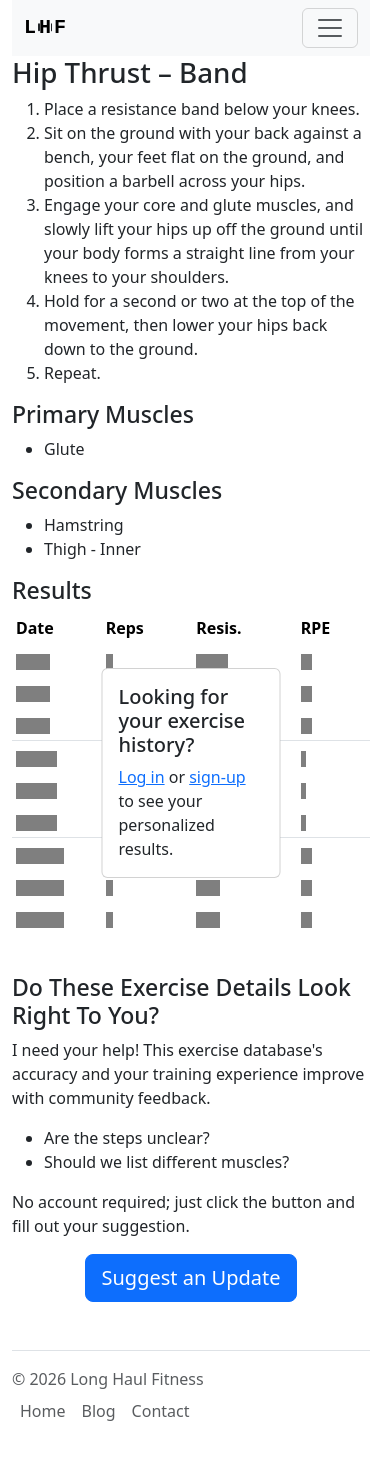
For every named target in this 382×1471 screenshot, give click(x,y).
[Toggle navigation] (330, 28)
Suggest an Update (191, 1277)
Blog (99, 1411)
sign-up (217, 777)
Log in (142, 777)
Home (43, 1411)
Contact (161, 1411)
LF (45, 28)
